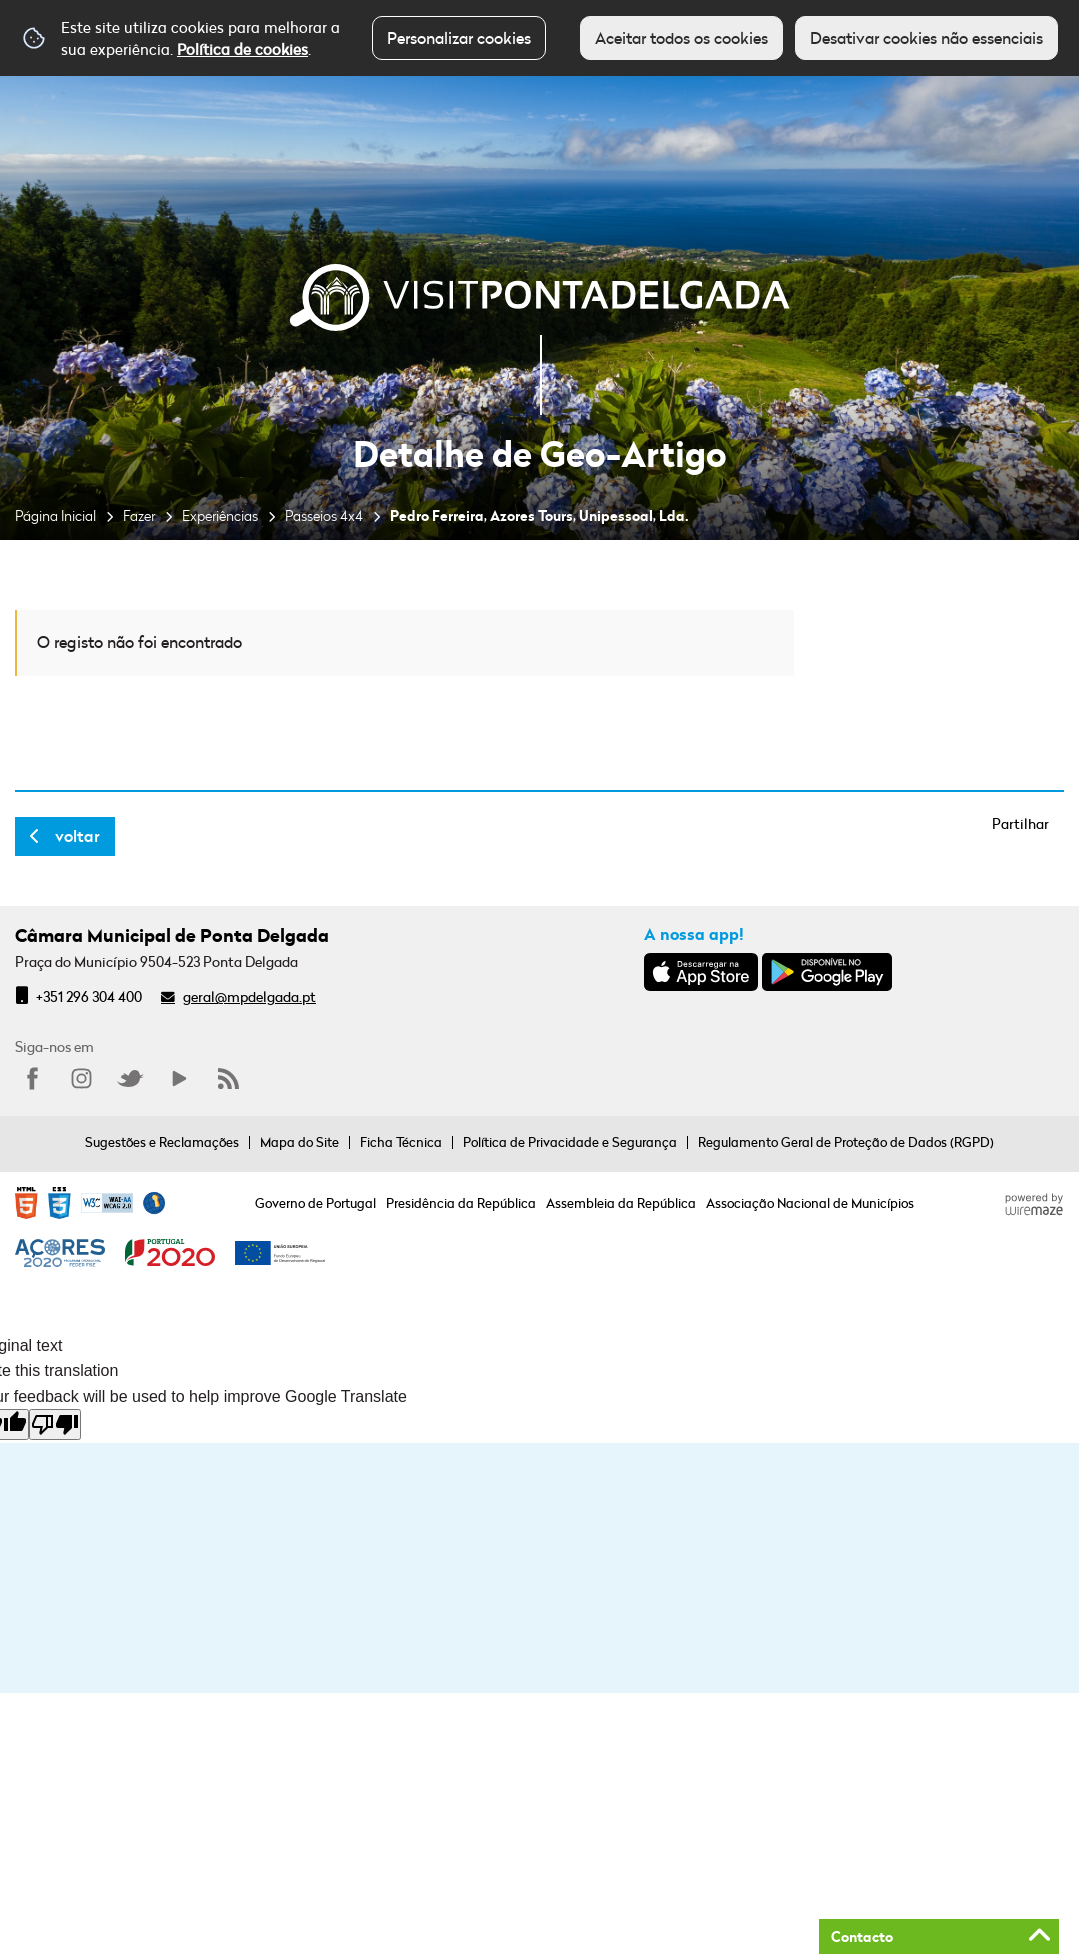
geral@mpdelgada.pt (249, 996)
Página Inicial (55, 515)
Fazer (139, 515)
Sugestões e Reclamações (162, 1142)
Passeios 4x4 (324, 515)
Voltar (77, 836)
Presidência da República (461, 1203)
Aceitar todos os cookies (681, 38)
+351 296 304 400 (89, 996)
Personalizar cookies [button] (459, 38)
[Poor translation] (55, 1424)
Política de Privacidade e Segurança (570, 1142)
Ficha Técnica (401, 1142)
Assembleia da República (621, 1203)
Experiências (220, 515)
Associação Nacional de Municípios (810, 1203)
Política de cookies (242, 49)
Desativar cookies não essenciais (926, 38)
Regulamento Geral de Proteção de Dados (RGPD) (846, 1142)
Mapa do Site (299, 1142)
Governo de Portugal (315, 1203)
